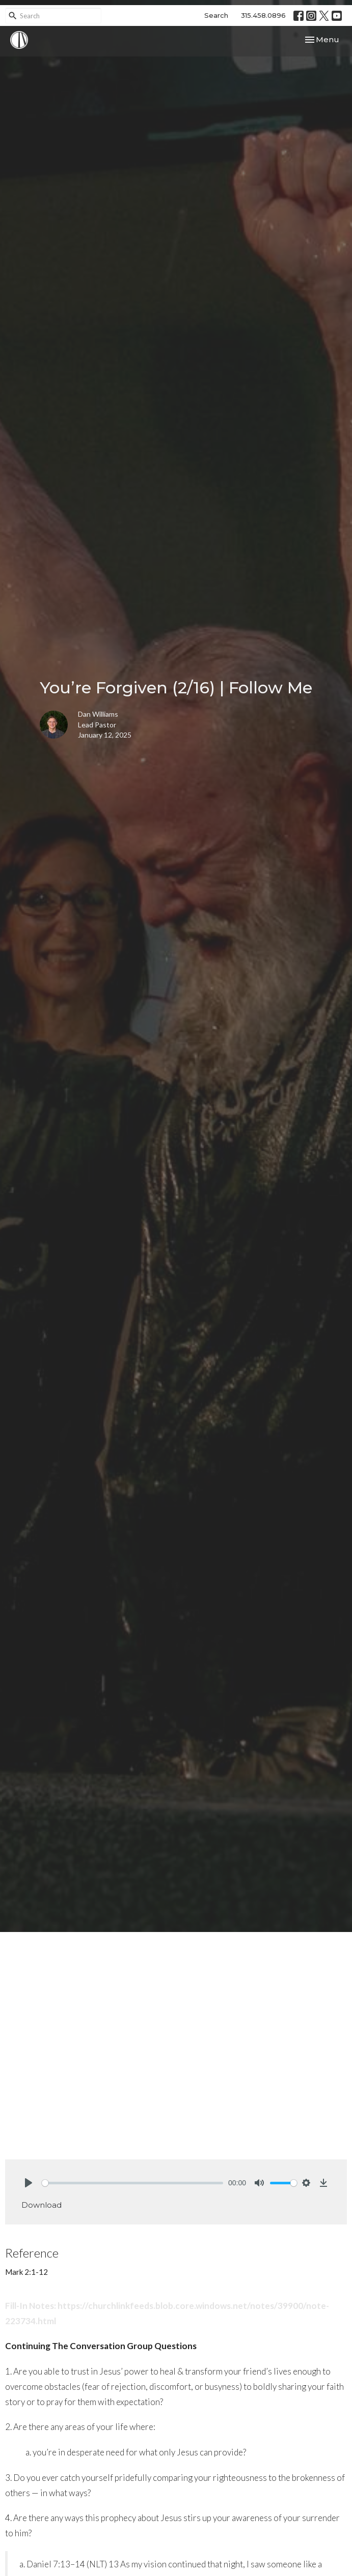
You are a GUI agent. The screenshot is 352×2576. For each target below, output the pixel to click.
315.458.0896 (263, 15)
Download (41, 2205)
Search (216, 15)
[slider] (132, 2183)
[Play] (28, 2183)
